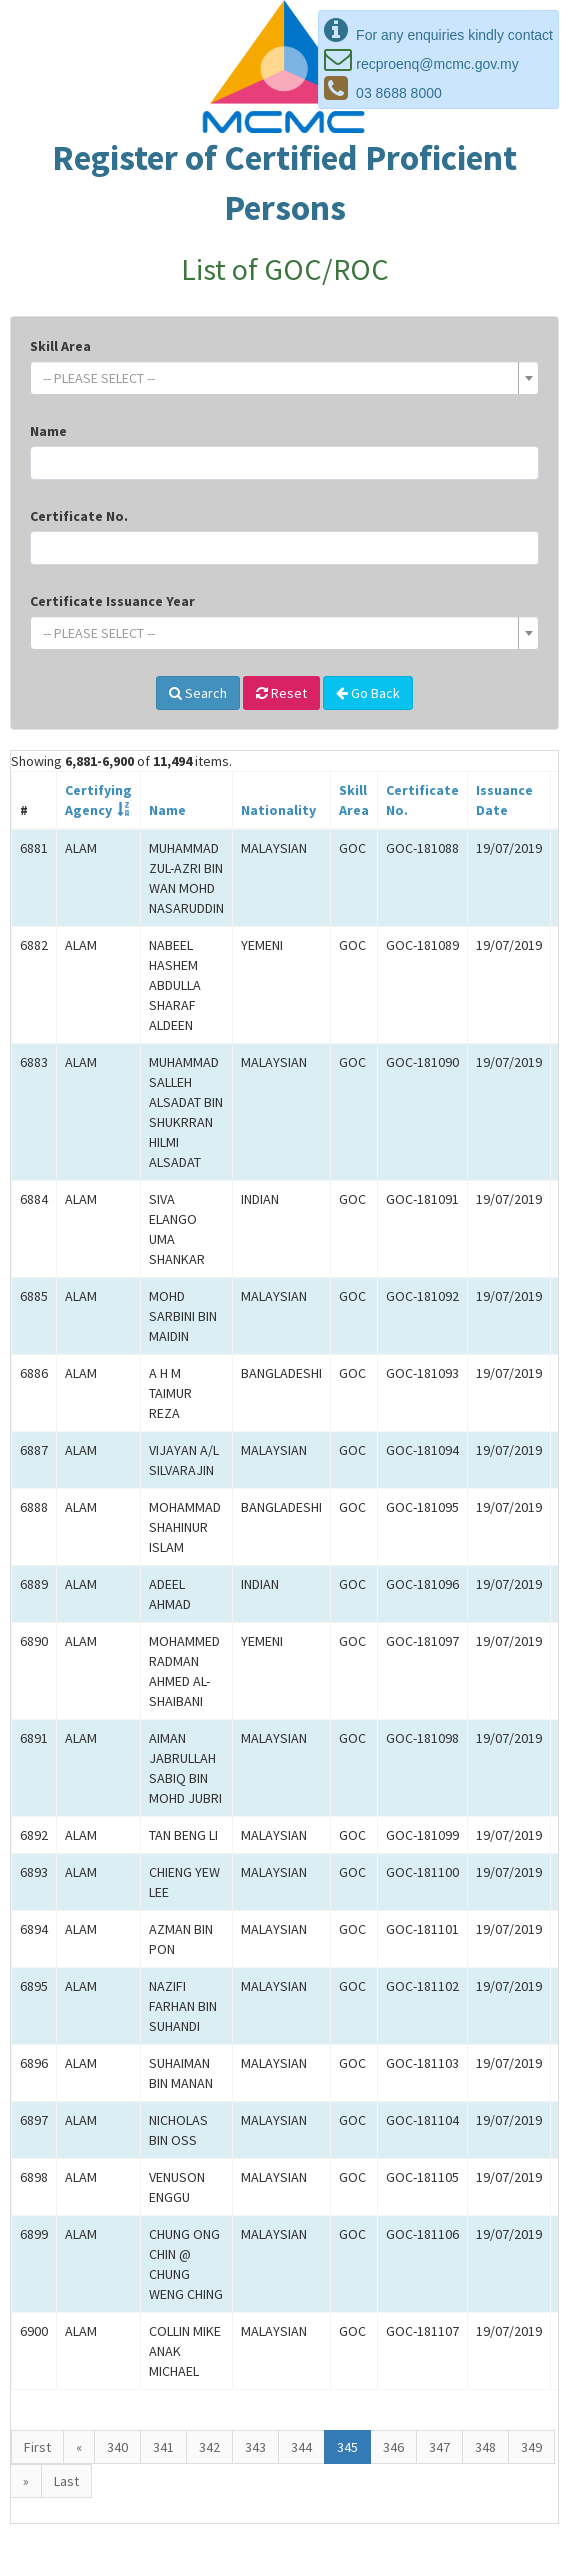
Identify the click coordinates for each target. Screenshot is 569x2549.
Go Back (368, 693)
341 (163, 2447)
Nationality (278, 810)
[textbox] (278, 378)
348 (485, 2447)
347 (439, 2447)
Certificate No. (79, 516)
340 (117, 2447)
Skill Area (60, 346)
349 (531, 2447)
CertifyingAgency (98, 800)
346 (393, 2447)
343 (255, 2447)
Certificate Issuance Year (112, 601)
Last (66, 2481)
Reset (281, 693)
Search (198, 693)
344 (301, 2447)
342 (209, 2447)
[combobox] (284, 378)
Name (48, 431)
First (37, 2447)
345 (347, 2447)
